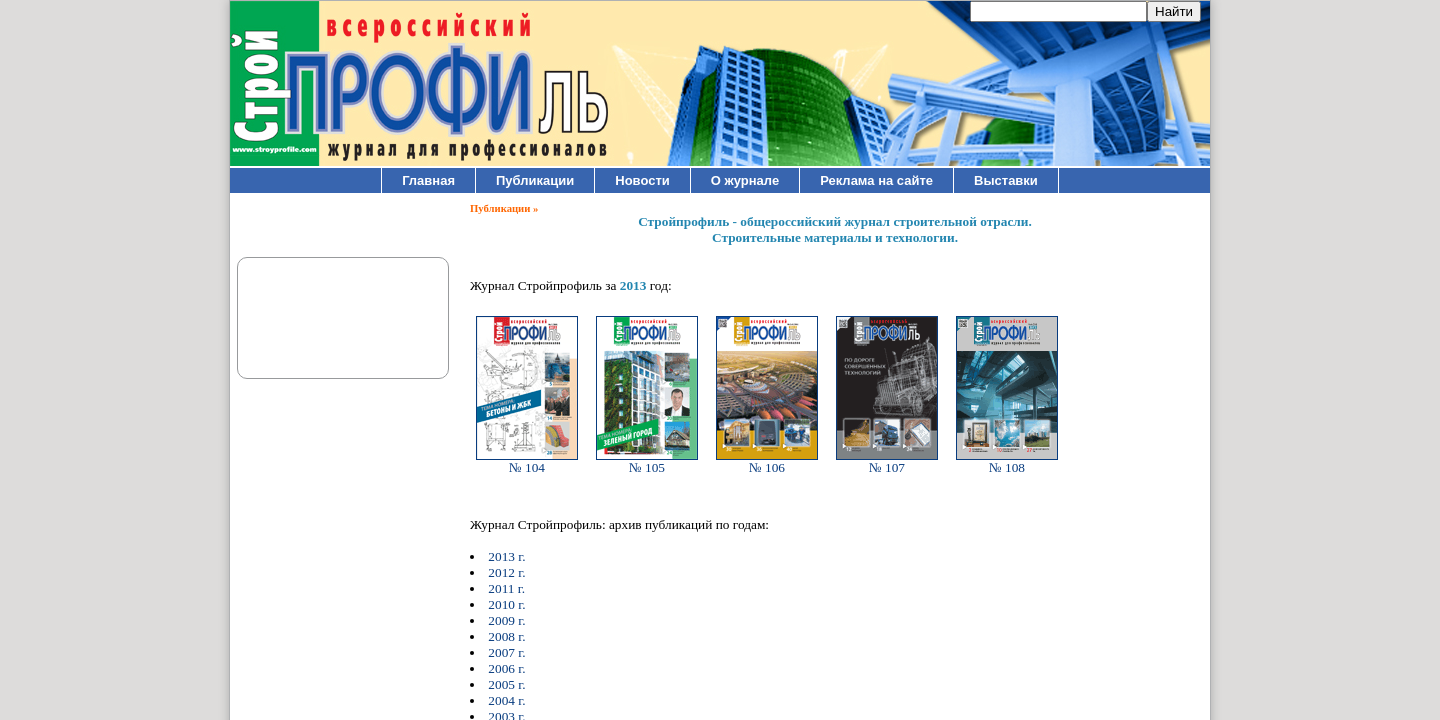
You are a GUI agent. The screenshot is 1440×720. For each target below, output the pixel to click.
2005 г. (506, 684)
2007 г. (506, 652)
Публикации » (504, 208)
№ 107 (887, 461)
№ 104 (527, 461)
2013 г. (506, 556)
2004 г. (506, 700)
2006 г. (506, 668)
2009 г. (506, 620)
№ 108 (1007, 461)
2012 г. (506, 572)
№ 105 (647, 461)
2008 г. (506, 636)
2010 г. (506, 604)
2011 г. (506, 588)
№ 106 (767, 461)
